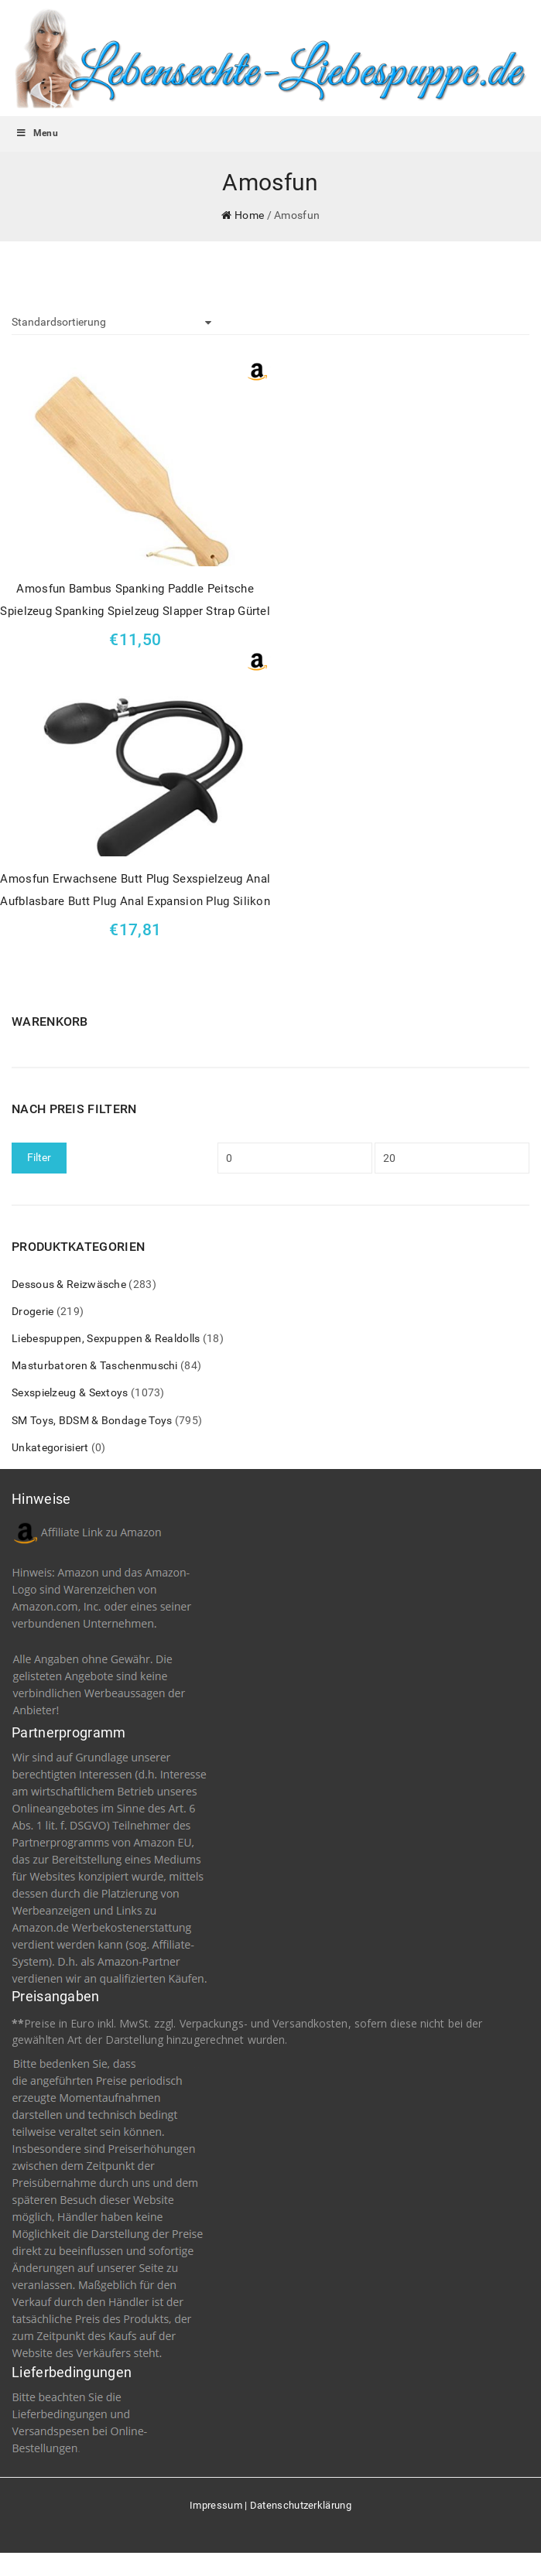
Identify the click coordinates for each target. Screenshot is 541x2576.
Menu (36, 133)
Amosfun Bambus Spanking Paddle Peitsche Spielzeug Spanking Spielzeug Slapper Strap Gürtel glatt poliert (135, 602)
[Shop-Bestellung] (111, 322)
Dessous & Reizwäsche (69, 1284)
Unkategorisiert (50, 1447)
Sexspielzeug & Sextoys (70, 1392)
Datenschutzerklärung (300, 2505)
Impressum (216, 2505)
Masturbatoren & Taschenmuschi (95, 1365)
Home (249, 215)
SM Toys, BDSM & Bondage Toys (92, 1420)
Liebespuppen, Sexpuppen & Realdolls (106, 1338)
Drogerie (32, 1311)
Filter (39, 1157)
